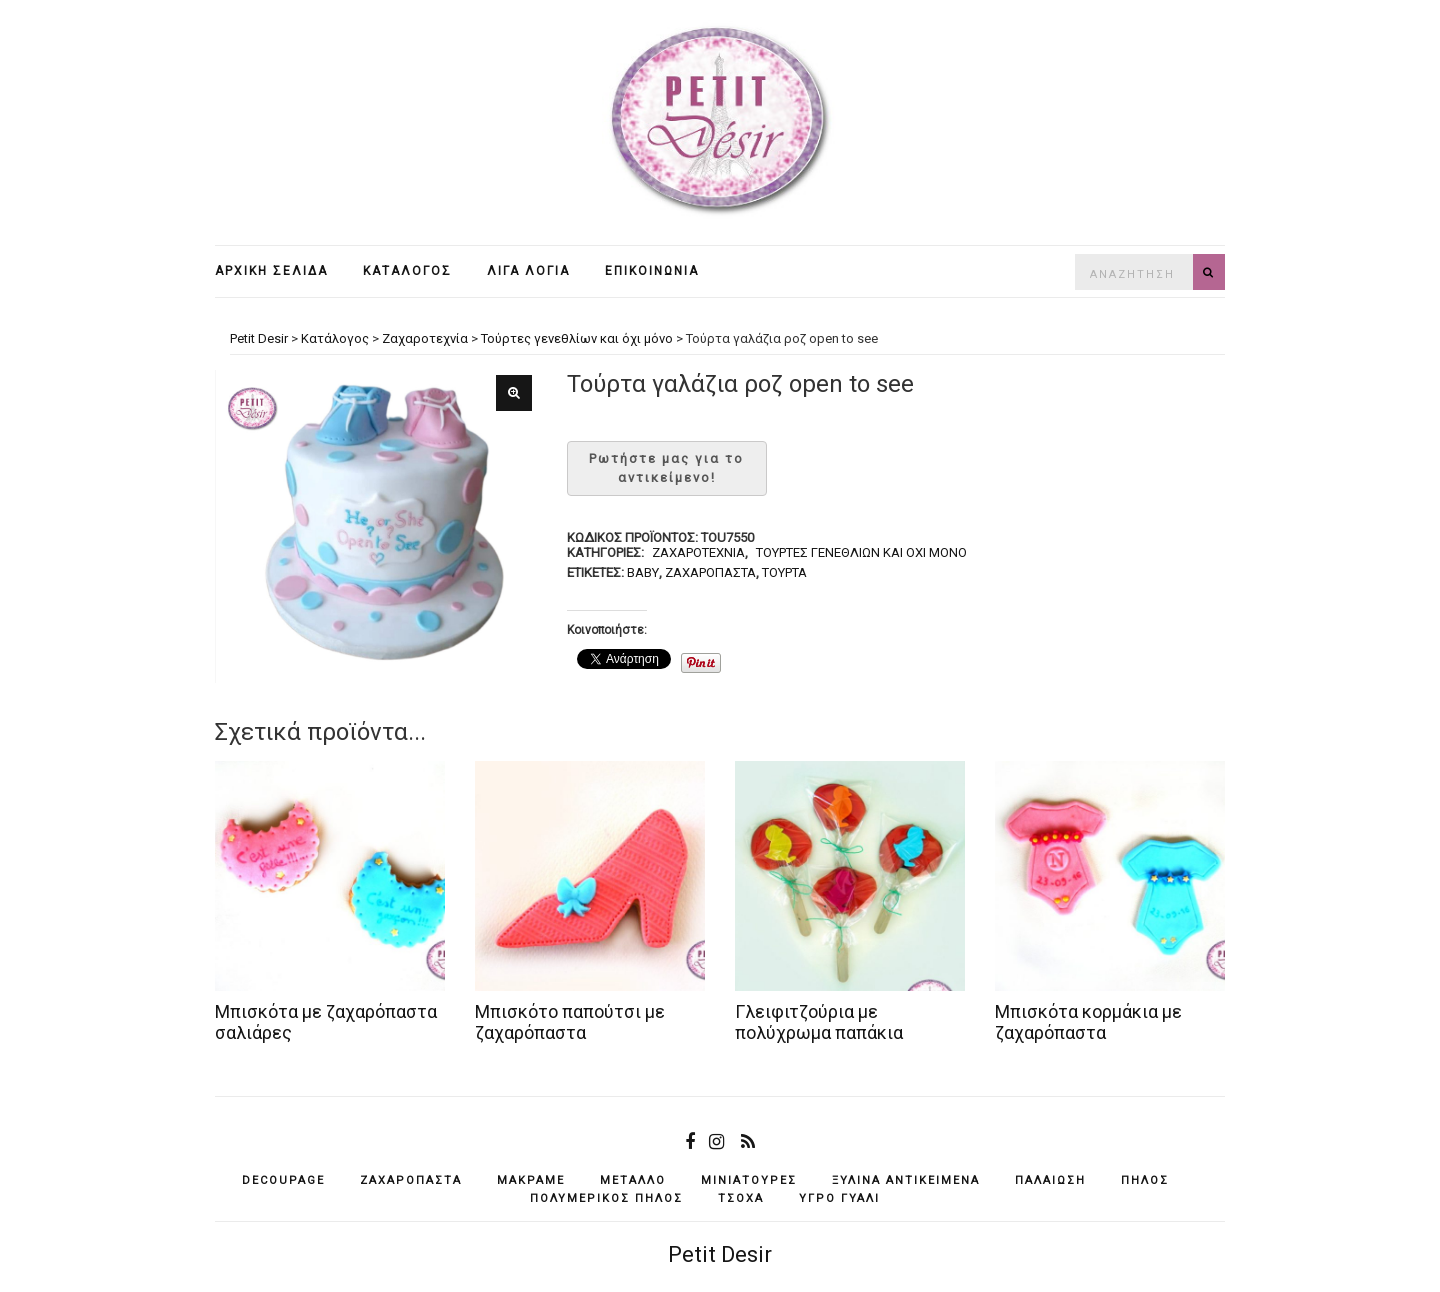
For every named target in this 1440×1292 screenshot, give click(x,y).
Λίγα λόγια (528, 271)
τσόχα (741, 1198)
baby (643, 572)
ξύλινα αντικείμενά (906, 1180)
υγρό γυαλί (839, 1198)
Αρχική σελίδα (271, 271)
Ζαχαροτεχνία (698, 552)
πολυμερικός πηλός (606, 1198)
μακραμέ (531, 1180)
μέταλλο (633, 1180)
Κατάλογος (407, 271)
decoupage (283, 1180)
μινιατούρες (749, 1180)
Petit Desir (720, 1254)
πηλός (1145, 1180)
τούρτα (784, 572)
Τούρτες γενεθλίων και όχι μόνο (861, 552)
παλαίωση (1050, 1180)
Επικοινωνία (652, 271)
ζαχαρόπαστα (710, 572)
